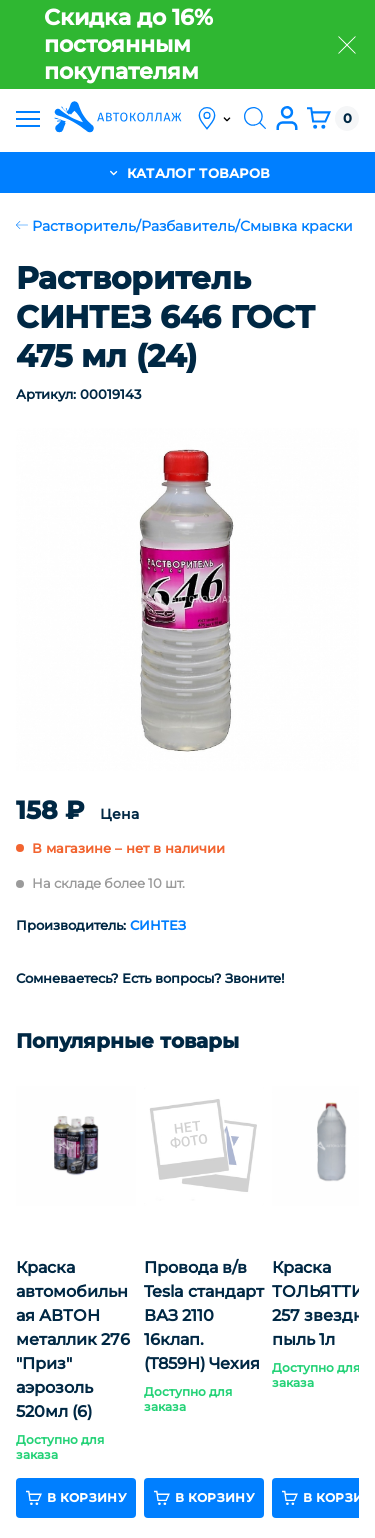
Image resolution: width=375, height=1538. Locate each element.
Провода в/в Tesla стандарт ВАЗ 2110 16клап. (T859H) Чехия (204, 1315)
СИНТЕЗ (158, 925)
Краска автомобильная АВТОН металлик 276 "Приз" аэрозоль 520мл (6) (73, 1339)
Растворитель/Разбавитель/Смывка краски (184, 226)
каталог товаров (188, 172)
